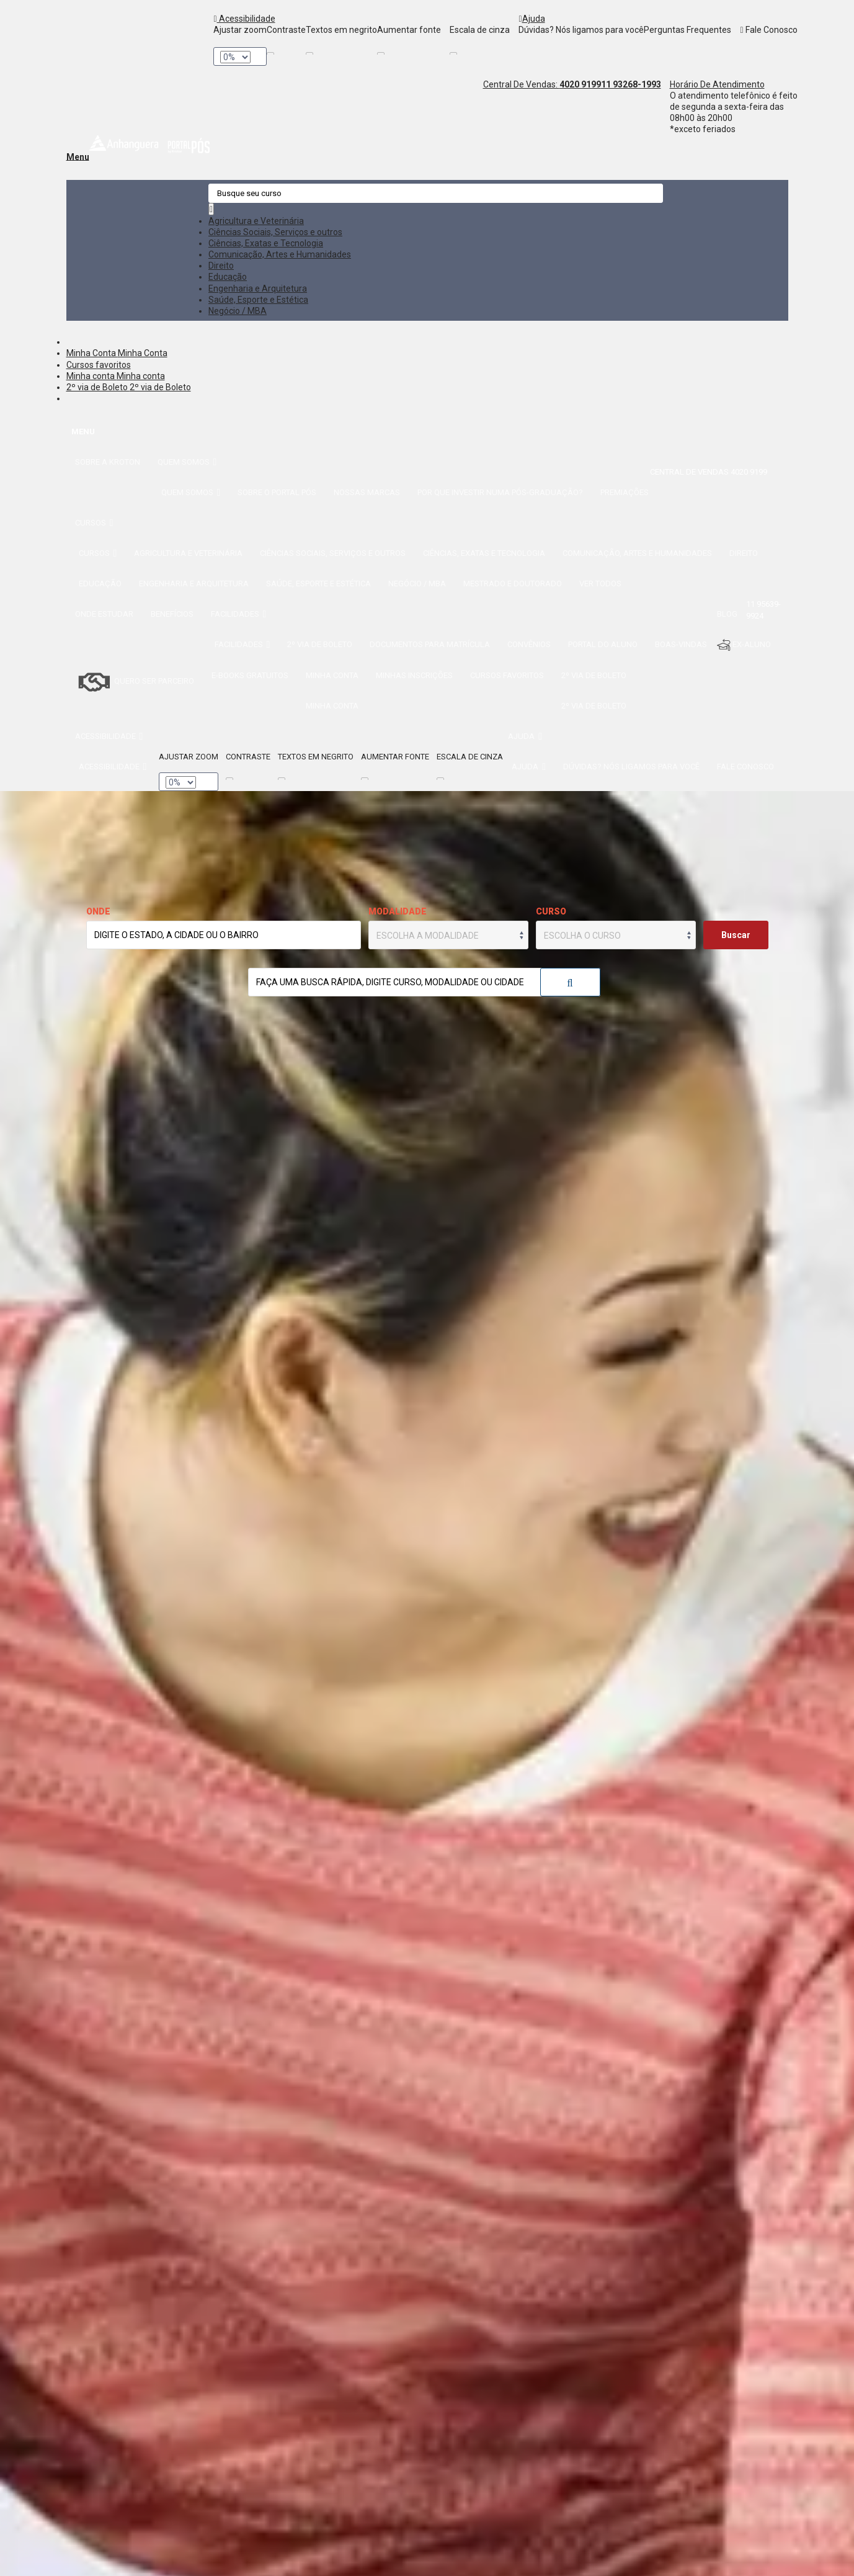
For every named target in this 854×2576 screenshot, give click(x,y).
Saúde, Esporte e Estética (258, 300)
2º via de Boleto (98, 387)
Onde (98, 911)
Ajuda (531, 19)
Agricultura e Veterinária (256, 221)
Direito (221, 266)
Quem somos (187, 462)
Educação (227, 277)
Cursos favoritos (98, 365)
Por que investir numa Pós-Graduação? (500, 492)
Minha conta (91, 376)
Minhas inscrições (414, 675)
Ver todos (600, 583)
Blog (727, 614)
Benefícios (172, 614)
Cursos (94, 523)
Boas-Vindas (681, 644)
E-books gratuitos (249, 675)
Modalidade (397, 911)
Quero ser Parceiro (134, 681)
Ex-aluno (744, 645)
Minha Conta (92, 353)
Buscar (570, 983)
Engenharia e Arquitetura (257, 288)
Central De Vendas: (542, 84)
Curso (551, 911)
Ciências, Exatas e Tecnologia (265, 243)
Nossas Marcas (367, 492)
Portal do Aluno (603, 644)
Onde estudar (104, 614)
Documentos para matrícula (430, 644)
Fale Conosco (768, 30)
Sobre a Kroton (107, 462)
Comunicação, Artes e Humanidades (279, 254)
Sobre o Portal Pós (277, 492)
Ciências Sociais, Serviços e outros (275, 232)
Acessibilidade (244, 19)
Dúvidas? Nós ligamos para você (581, 30)
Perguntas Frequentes (687, 30)
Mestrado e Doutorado (512, 583)
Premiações (624, 492)
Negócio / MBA (237, 311)
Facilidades (239, 614)
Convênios (529, 644)
